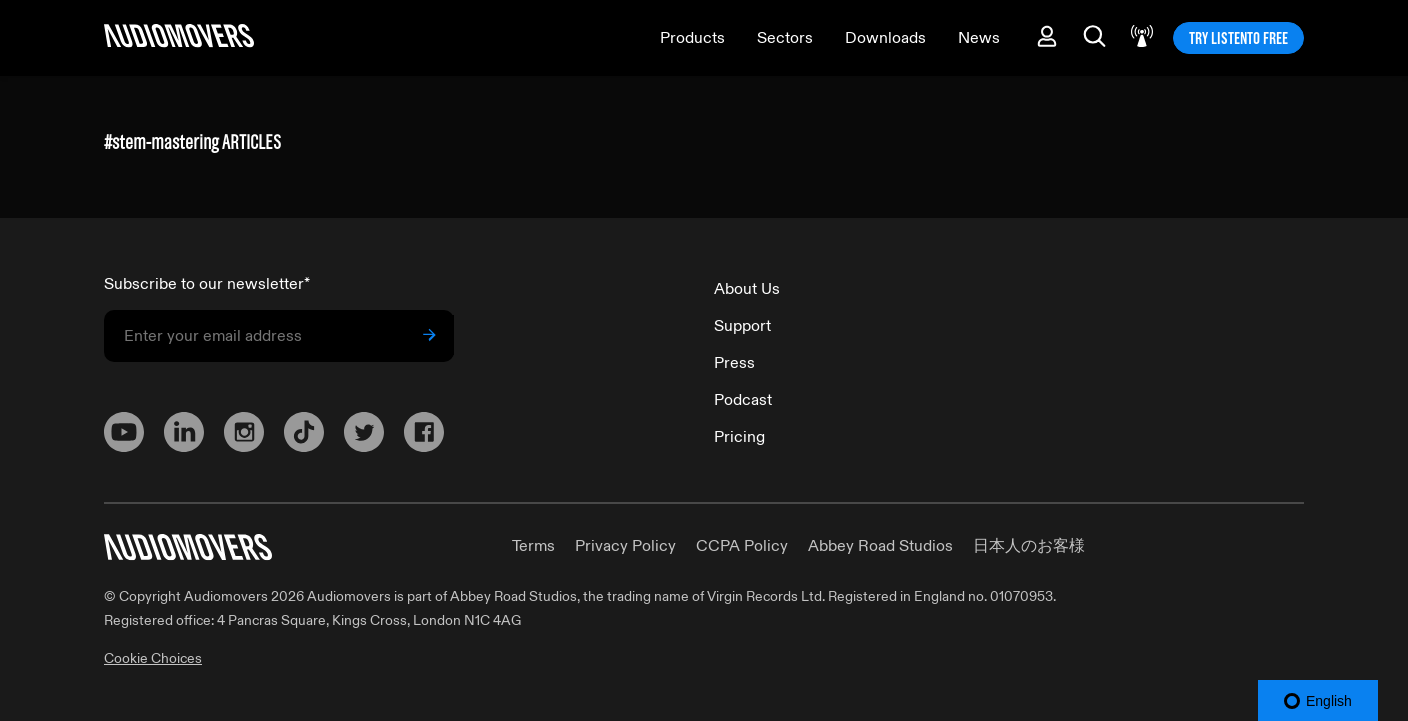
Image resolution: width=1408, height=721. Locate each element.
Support (742, 326)
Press (734, 363)
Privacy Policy (625, 546)
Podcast (743, 400)
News (979, 38)
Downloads (885, 38)
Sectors (785, 38)
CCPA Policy (742, 546)
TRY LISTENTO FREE (1238, 38)
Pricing (739, 437)
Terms (533, 546)
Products (692, 38)
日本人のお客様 (1029, 546)
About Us (747, 289)
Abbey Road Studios (880, 546)
